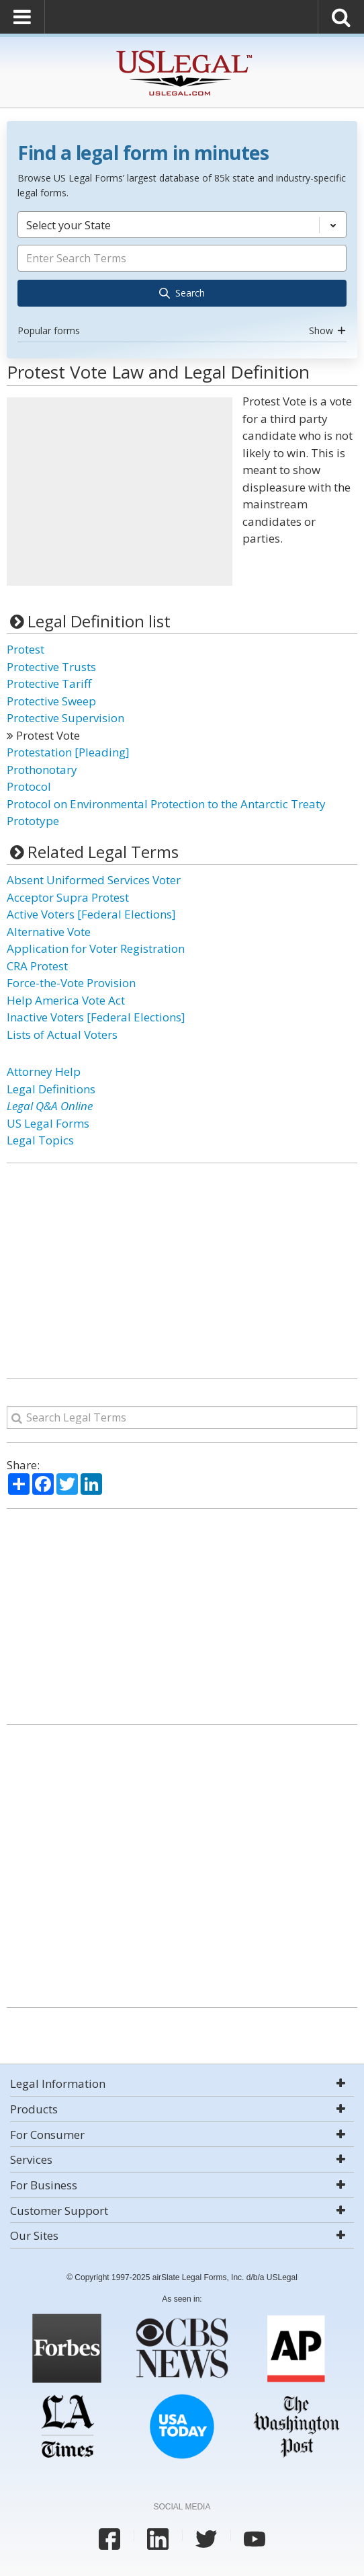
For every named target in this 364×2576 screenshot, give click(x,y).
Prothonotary (42, 769)
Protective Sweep (51, 701)
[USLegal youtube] (254, 2539)
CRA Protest (37, 966)
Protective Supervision (65, 718)
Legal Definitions (51, 1089)
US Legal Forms (48, 1123)
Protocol (29, 786)
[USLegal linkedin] (158, 2539)
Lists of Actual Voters (62, 1034)
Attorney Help (44, 1071)
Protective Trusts (51, 666)
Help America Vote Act (66, 1000)
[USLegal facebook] (109, 2539)
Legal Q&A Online (50, 1106)
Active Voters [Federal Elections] (91, 914)
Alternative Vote (49, 931)
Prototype (33, 820)
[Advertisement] (119, 491)
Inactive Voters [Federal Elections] (96, 1017)
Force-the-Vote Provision (71, 982)
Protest (25, 649)
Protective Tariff (49, 683)
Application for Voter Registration (96, 948)
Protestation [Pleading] (68, 752)
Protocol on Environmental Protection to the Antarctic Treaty (166, 804)
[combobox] (182, 276)
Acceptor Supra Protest (68, 897)
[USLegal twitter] (206, 2539)
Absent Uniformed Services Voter (94, 880)
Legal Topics (40, 1140)
